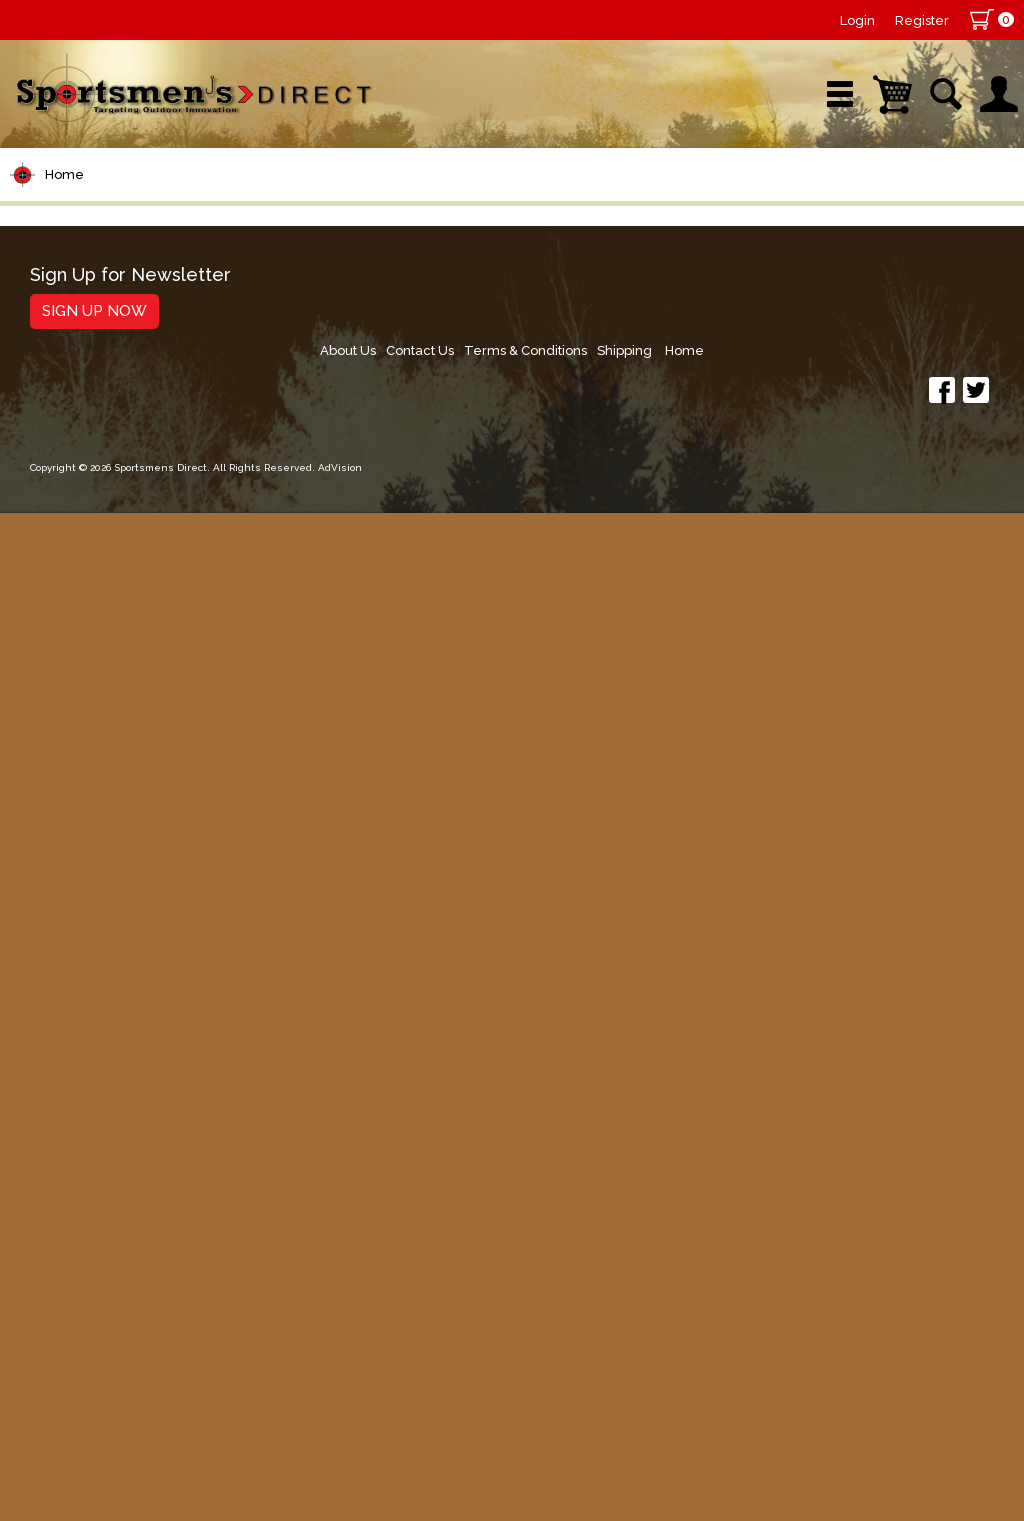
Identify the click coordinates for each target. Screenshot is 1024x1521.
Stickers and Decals (104, 1192)
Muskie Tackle (80, 888)
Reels (45, 376)
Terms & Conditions (818, 1359)
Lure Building (77, 604)
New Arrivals (211, 214)
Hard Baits (64, 680)
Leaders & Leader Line (121, 490)
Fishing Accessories (104, 1268)
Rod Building (74, 452)
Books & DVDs (80, 1154)
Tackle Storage (85, 1002)
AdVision (330, 1485)
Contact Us (708, 1359)
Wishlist (783, 214)
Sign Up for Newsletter (120, 1352)
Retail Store (505, 214)
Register (922, 20)
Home (64, 278)
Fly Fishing (65, 926)
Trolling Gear (76, 1230)
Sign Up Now (84, 1388)
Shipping (922, 1359)
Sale (640, 214)
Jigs (37, 756)
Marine (49, 1078)
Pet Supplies (74, 338)
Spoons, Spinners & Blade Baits (101, 803)
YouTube (942, 214)
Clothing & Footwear (108, 1040)
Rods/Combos (83, 414)
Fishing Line (71, 528)
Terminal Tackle (87, 566)
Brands (361, 214)
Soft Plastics (73, 718)
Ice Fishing (66, 850)
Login (857, 20)
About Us (631, 1359)
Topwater (61, 642)
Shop (67, 214)
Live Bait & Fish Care (109, 964)
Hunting (53, 1116)
